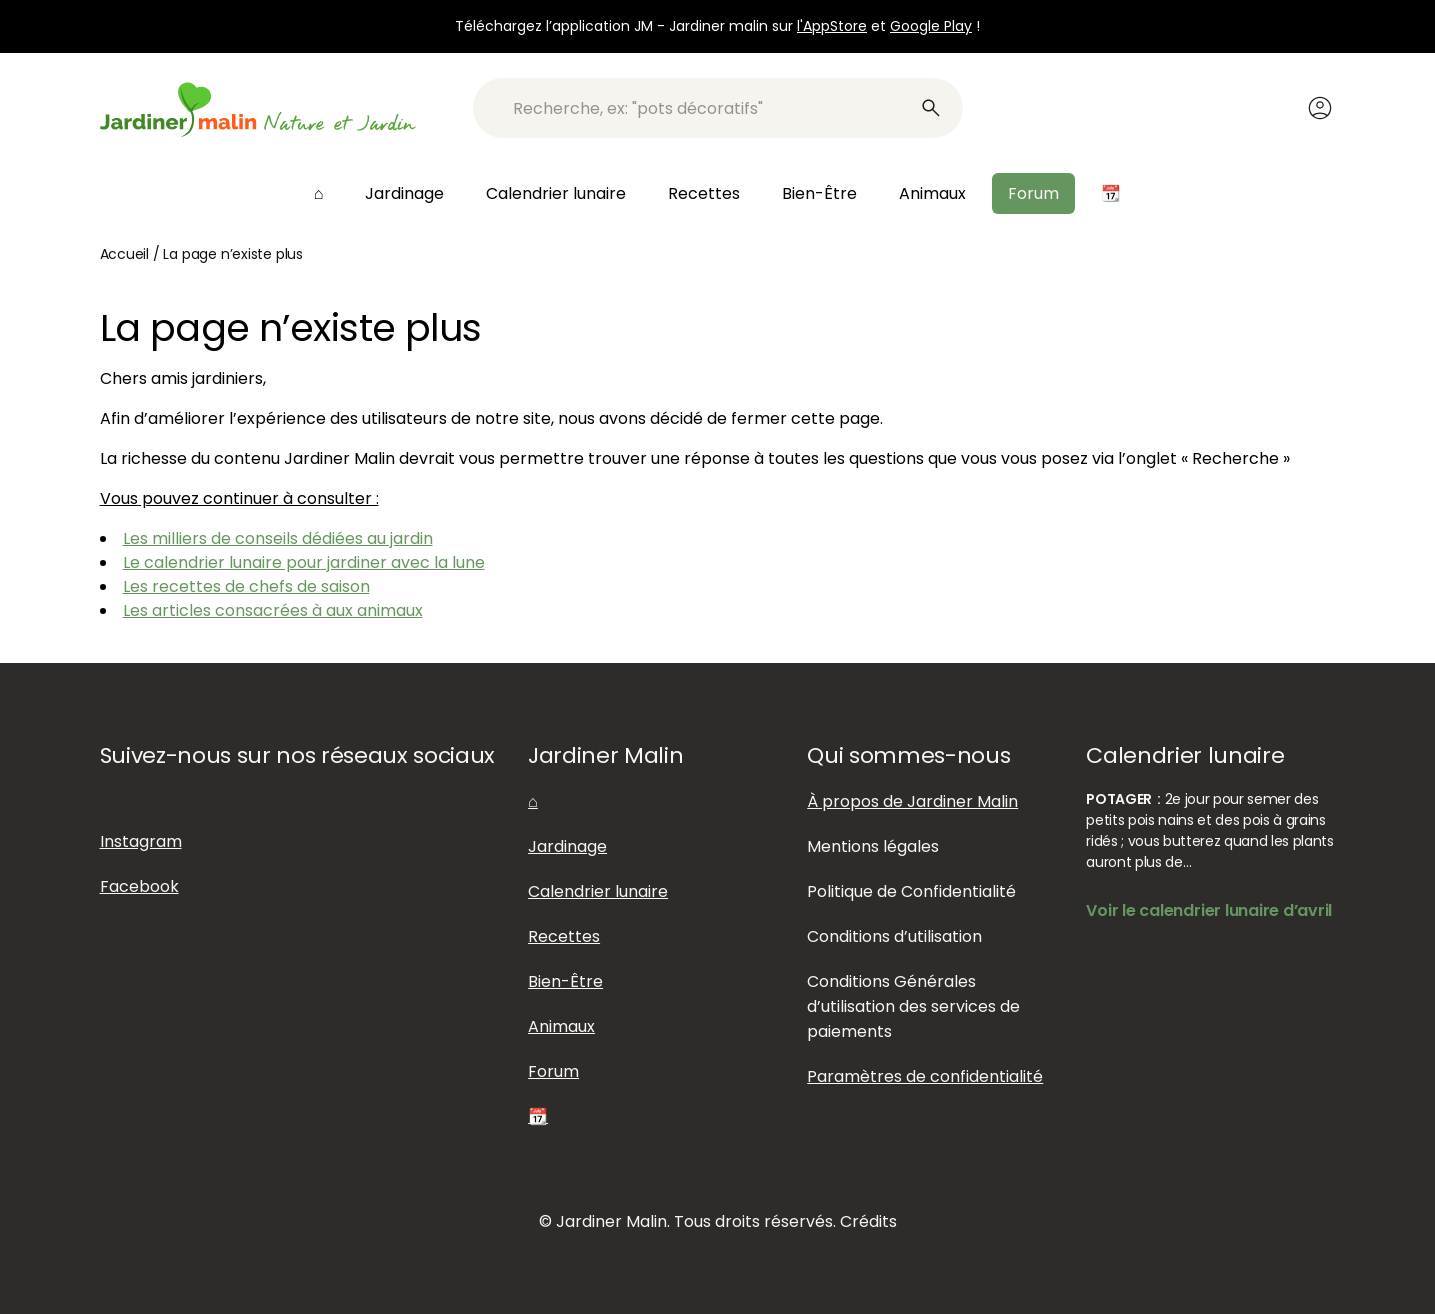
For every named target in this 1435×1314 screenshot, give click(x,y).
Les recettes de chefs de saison (246, 586)
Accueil (125, 254)
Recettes (704, 193)
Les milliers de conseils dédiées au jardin (278, 538)
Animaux (932, 193)
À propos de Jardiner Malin (912, 801)
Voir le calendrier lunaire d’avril (1209, 910)
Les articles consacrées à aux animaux (273, 610)
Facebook (139, 886)
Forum (1033, 193)
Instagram (141, 841)
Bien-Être (819, 193)
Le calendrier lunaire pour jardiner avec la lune (304, 562)
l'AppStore (832, 26)
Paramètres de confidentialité (925, 1076)
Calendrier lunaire (556, 193)
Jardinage (404, 193)
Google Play (931, 26)
